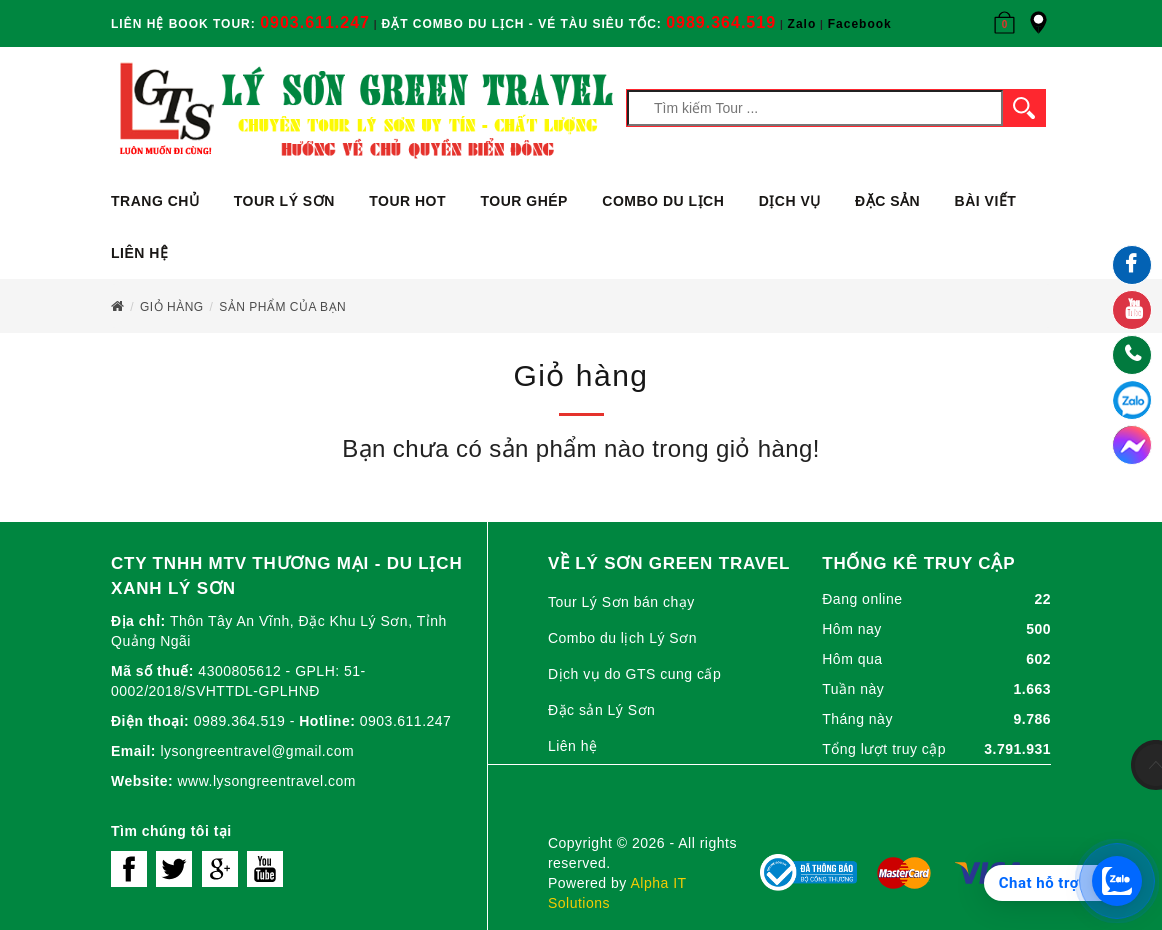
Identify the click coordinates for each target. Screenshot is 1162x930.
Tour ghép (523, 201)
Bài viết (986, 201)
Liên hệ (139, 253)
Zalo (802, 24)
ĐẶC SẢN (887, 201)
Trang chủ (155, 201)
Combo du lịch (663, 201)
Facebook (860, 24)
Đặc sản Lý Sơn (601, 710)
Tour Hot (407, 201)
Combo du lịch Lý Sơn (622, 638)
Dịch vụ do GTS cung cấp (634, 674)
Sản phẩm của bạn (282, 307)
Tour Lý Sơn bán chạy (621, 602)
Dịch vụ (790, 201)
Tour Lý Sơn (284, 201)
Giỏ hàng (172, 307)
